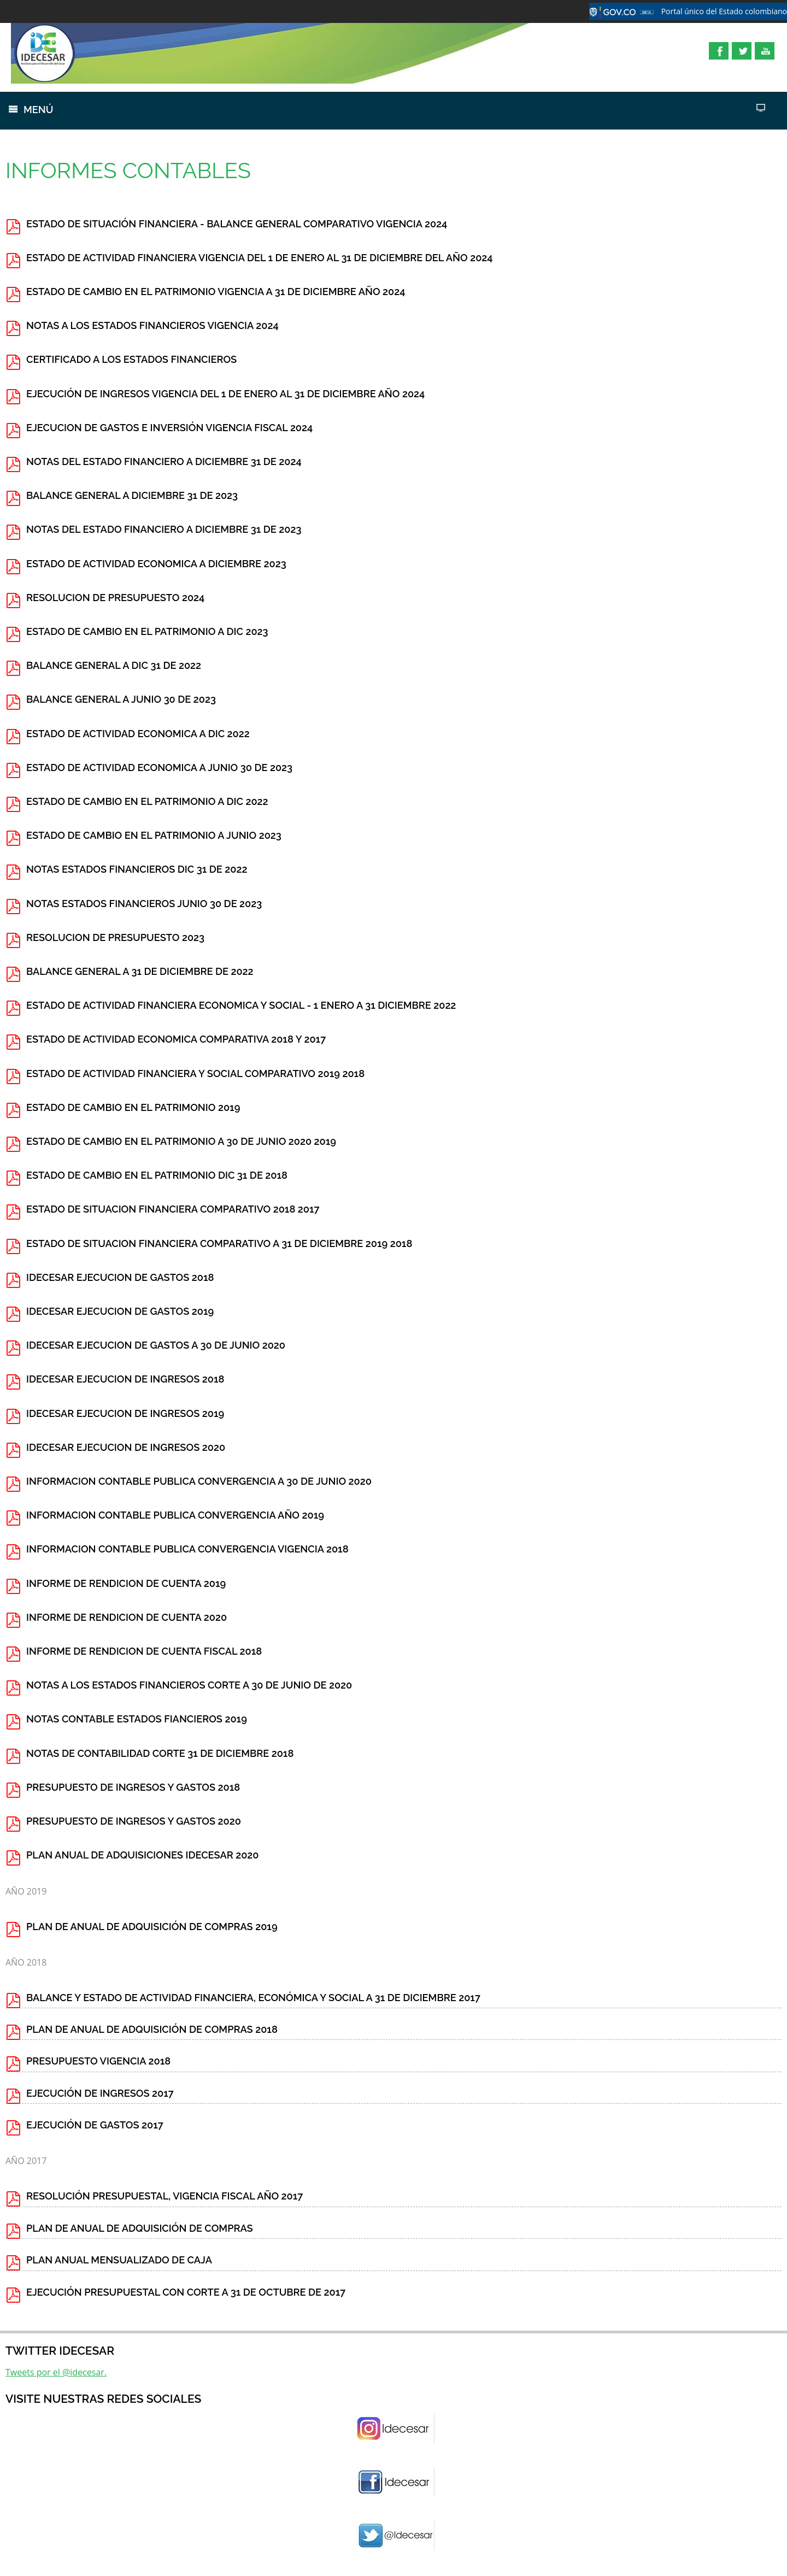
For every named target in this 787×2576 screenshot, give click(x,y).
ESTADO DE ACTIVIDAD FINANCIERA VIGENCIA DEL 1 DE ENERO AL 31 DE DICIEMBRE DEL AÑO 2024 (259, 257)
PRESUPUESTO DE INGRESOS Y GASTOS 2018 (133, 1787)
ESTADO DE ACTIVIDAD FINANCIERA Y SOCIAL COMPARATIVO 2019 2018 (195, 1073)
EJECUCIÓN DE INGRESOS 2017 (100, 2093)
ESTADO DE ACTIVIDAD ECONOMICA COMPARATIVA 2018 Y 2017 (176, 1039)
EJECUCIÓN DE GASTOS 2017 (94, 2125)
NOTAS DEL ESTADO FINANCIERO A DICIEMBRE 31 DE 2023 (163, 529)
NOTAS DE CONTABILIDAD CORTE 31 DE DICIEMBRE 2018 (159, 1753)
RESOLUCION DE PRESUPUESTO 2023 (115, 937)
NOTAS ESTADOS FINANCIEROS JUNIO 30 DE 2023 (144, 903)
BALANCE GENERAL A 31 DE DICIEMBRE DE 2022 (140, 971)
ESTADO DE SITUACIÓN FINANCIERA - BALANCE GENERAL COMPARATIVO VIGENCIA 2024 (236, 224)
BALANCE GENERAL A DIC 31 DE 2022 (113, 665)
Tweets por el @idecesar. (56, 2372)
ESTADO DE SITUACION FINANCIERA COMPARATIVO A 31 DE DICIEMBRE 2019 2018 (219, 1243)
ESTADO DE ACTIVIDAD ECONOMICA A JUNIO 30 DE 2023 (159, 767)
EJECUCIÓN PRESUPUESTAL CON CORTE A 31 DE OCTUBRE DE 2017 (185, 2292)
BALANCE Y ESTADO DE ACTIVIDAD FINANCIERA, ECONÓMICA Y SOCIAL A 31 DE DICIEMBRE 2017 (253, 1997)
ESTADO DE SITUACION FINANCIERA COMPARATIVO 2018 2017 (173, 1209)
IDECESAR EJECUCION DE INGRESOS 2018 (125, 1379)
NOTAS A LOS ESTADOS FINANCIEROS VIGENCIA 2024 (152, 325)
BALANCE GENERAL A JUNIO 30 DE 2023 (121, 699)
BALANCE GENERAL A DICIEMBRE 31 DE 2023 (132, 495)
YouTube (764, 51)
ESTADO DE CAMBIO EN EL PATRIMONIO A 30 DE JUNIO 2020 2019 (181, 1141)
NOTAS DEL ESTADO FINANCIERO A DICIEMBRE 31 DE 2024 (164, 461)
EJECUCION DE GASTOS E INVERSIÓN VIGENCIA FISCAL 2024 (169, 427)
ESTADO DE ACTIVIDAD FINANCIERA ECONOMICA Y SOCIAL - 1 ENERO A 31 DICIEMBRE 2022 (241, 1005)
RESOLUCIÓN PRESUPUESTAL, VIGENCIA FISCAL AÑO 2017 (164, 2196)
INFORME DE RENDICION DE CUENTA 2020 (126, 1617)
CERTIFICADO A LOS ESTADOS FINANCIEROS (131, 359)
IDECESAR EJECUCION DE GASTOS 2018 (120, 1277)
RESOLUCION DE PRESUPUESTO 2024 (115, 597)
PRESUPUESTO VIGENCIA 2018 (98, 2061)
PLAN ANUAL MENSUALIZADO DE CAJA (119, 2260)
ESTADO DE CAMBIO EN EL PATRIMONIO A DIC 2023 (147, 631)
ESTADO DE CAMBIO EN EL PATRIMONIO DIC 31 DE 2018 (156, 1175)
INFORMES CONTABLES (128, 170)
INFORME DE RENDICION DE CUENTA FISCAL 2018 (144, 1651)
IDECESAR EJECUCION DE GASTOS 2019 (120, 1311)
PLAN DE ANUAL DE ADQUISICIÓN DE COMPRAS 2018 (152, 2029)
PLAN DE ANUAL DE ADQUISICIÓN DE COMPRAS (139, 2228)
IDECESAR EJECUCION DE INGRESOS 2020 (125, 1447)
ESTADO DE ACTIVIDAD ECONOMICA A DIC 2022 (138, 733)
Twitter (741, 51)
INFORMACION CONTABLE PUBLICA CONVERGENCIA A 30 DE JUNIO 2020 (199, 1481)
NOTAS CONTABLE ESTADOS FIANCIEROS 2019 (136, 1719)
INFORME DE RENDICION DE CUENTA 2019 (126, 1583)
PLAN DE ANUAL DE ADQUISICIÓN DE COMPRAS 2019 (152, 1926)
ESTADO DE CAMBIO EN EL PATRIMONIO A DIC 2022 (147, 801)
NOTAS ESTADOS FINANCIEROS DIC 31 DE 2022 (136, 869)
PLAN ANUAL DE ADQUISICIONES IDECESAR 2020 (142, 1855)
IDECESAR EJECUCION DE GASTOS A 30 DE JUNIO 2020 (155, 1345)
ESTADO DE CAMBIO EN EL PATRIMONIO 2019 (133, 1107)
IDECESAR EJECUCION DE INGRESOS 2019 (125, 1413)
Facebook (719, 51)
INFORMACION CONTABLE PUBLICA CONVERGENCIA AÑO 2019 (175, 1515)
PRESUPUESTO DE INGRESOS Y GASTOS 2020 (133, 1821)
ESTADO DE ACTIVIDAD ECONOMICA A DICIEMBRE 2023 (156, 563)
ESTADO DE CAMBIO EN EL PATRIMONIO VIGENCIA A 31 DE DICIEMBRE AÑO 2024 (215, 291)
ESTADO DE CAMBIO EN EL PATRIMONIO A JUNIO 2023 (153, 835)
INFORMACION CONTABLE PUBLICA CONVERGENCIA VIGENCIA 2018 (187, 1549)
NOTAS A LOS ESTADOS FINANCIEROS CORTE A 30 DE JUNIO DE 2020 (189, 1685)
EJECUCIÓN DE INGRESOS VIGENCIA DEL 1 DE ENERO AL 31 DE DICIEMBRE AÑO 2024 (225, 393)
